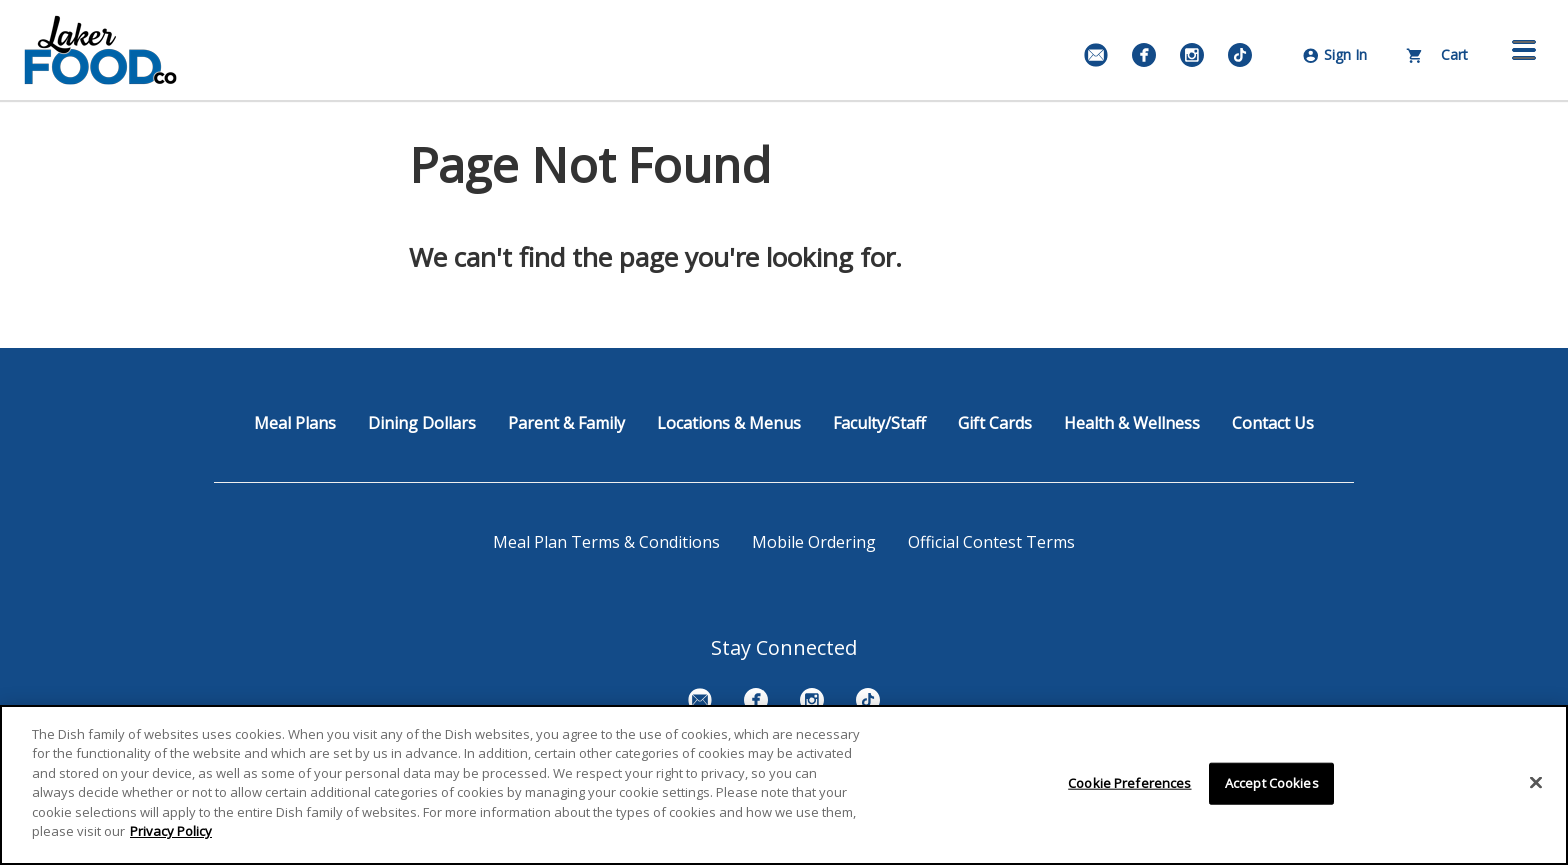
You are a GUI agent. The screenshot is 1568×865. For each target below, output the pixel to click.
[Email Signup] (1096, 55)
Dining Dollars (422, 423)
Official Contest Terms (991, 542)
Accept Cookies (1272, 783)
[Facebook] (1144, 55)
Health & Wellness (1132, 423)
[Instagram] (1192, 55)
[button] (1524, 50)
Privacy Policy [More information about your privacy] (171, 831)
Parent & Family (566, 423)
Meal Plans (295, 423)
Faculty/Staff (879, 423)
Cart (1437, 54)
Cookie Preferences (1129, 783)
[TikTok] (1240, 55)
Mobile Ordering (814, 542)
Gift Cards (995, 423)
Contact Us (1273, 423)
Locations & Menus (729, 423)
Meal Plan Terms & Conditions (606, 542)
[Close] (1536, 782)
